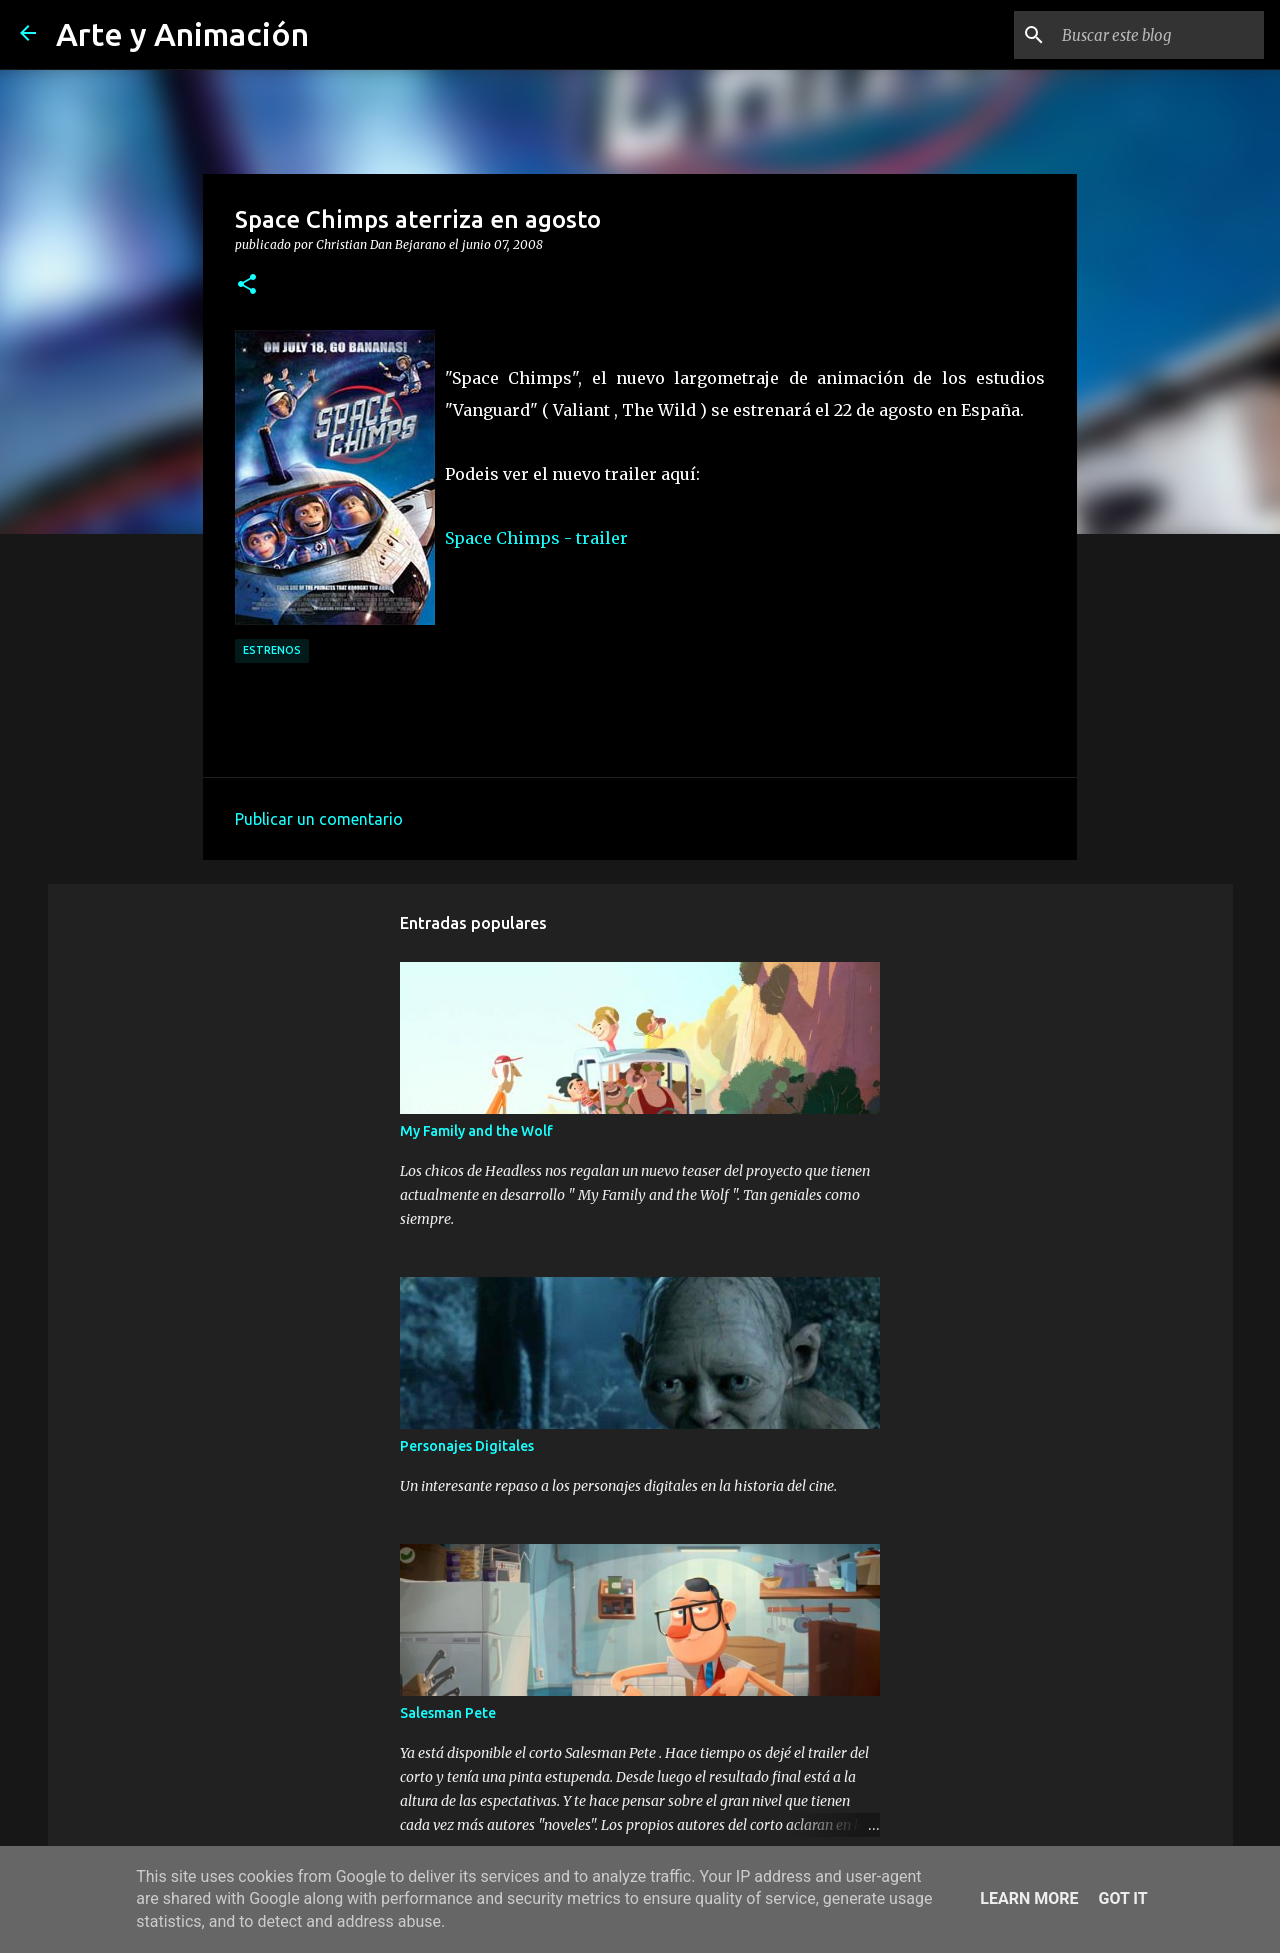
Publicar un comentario (319, 819)
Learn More (1029, 1898)
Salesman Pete (448, 1713)
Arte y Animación (182, 34)
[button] (247, 285)
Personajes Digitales (467, 1446)
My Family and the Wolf (476, 1131)
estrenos (272, 650)
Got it (1122, 1898)
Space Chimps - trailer (536, 538)
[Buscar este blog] (1159, 35)
